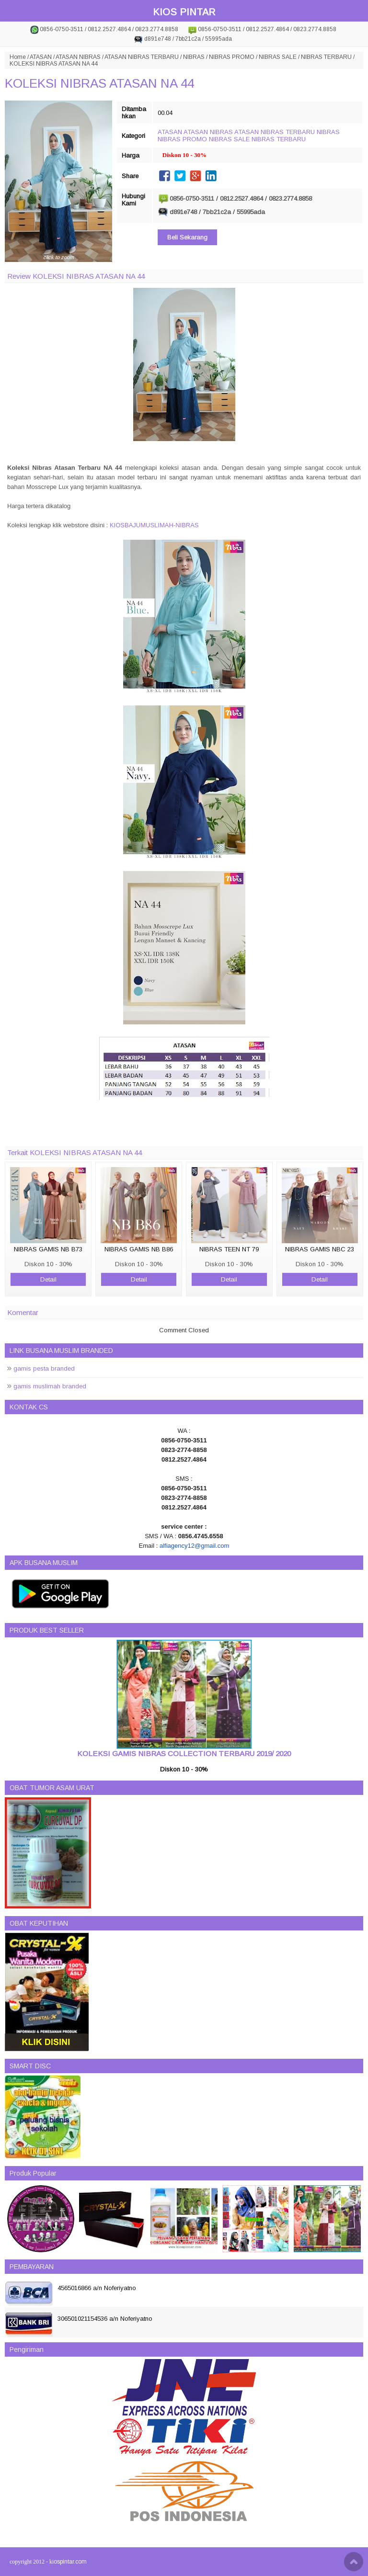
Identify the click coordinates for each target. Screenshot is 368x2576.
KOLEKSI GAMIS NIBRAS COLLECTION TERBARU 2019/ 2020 (184, 1753)
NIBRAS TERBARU (326, 57)
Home (18, 57)
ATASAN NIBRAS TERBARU (141, 57)
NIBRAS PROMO (231, 57)
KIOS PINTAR (184, 12)
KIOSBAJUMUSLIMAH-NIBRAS (154, 525)
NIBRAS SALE (278, 57)
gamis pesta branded (44, 1368)
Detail (48, 1279)
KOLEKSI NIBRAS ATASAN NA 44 (99, 83)
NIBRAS (194, 57)
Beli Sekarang (187, 237)
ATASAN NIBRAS (78, 57)
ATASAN (41, 57)
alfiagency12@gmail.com (194, 1545)
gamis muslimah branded (49, 1386)
